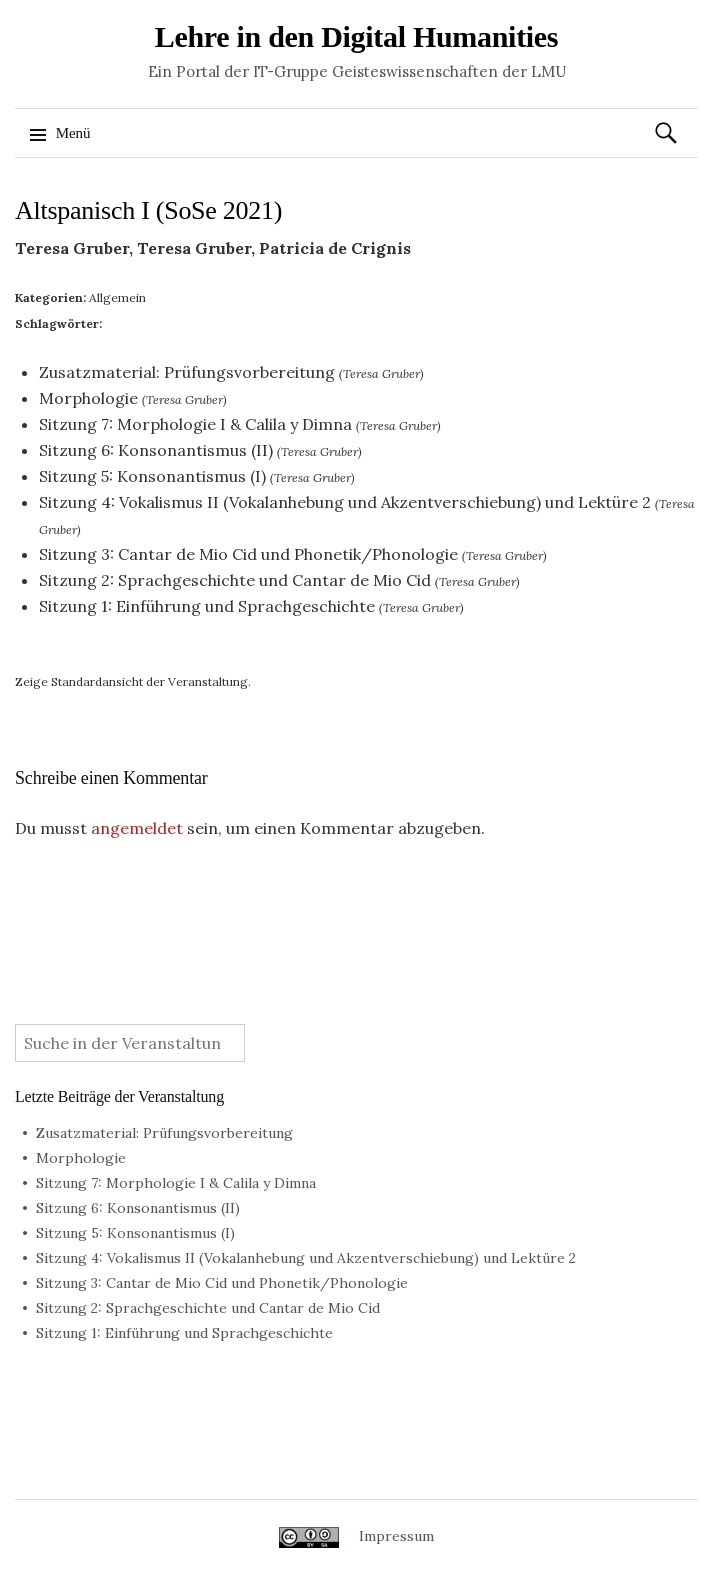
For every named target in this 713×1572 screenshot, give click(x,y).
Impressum (396, 1536)
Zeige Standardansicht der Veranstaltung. (133, 681)
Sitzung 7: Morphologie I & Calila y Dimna (195, 424)
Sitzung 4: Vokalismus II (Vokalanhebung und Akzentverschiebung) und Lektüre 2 (345, 502)
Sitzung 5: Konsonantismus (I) (152, 476)
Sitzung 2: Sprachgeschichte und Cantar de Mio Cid (235, 580)
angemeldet (137, 828)
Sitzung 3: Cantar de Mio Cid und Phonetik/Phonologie (248, 554)
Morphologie (88, 398)
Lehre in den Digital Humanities (357, 36)
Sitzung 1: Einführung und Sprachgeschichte (207, 606)
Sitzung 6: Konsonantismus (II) (156, 450)
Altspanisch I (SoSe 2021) (148, 210)
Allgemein (117, 297)
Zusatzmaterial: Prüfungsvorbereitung (187, 372)
